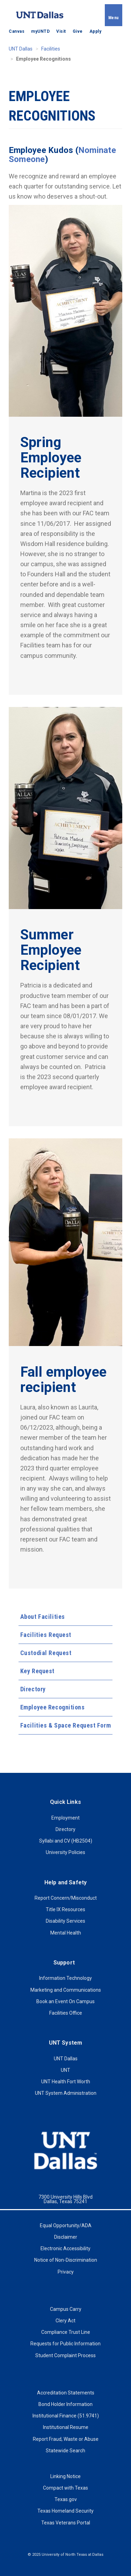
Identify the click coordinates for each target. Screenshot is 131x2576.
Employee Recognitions (52, 1707)
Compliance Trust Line (65, 2332)
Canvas (16, 31)
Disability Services (65, 1921)
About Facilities (42, 1616)
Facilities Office (65, 2013)
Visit (61, 31)
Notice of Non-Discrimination (65, 2260)
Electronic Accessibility (65, 2248)
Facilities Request (45, 1634)
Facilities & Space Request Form (65, 1725)
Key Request (37, 1671)
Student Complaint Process (65, 2355)
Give (78, 31)
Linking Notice (65, 2476)
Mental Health (65, 1933)
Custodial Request (46, 1652)
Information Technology (65, 1978)
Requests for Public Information (65, 2343)
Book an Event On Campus (65, 2001)
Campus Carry (65, 2309)
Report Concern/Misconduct (66, 1898)
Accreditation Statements (65, 2393)
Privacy (66, 2272)
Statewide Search (65, 2450)
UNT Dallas (20, 49)
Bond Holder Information (65, 2404)
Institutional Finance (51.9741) (65, 2416)
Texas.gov (65, 2499)
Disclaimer (65, 2237)
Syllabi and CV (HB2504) (65, 1841)
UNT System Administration (65, 2093)
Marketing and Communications (65, 1990)
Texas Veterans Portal (65, 2522)
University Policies (65, 1852)
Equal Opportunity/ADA (66, 2225)
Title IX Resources (65, 1909)
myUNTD (40, 31)
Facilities (50, 49)
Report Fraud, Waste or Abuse (66, 2439)
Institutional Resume (65, 2427)
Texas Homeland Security (65, 2511)
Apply (95, 31)
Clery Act (65, 2320)
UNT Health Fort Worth (65, 2081)
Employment (65, 1818)
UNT (65, 2070)
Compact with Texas (65, 2488)
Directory (33, 1689)
